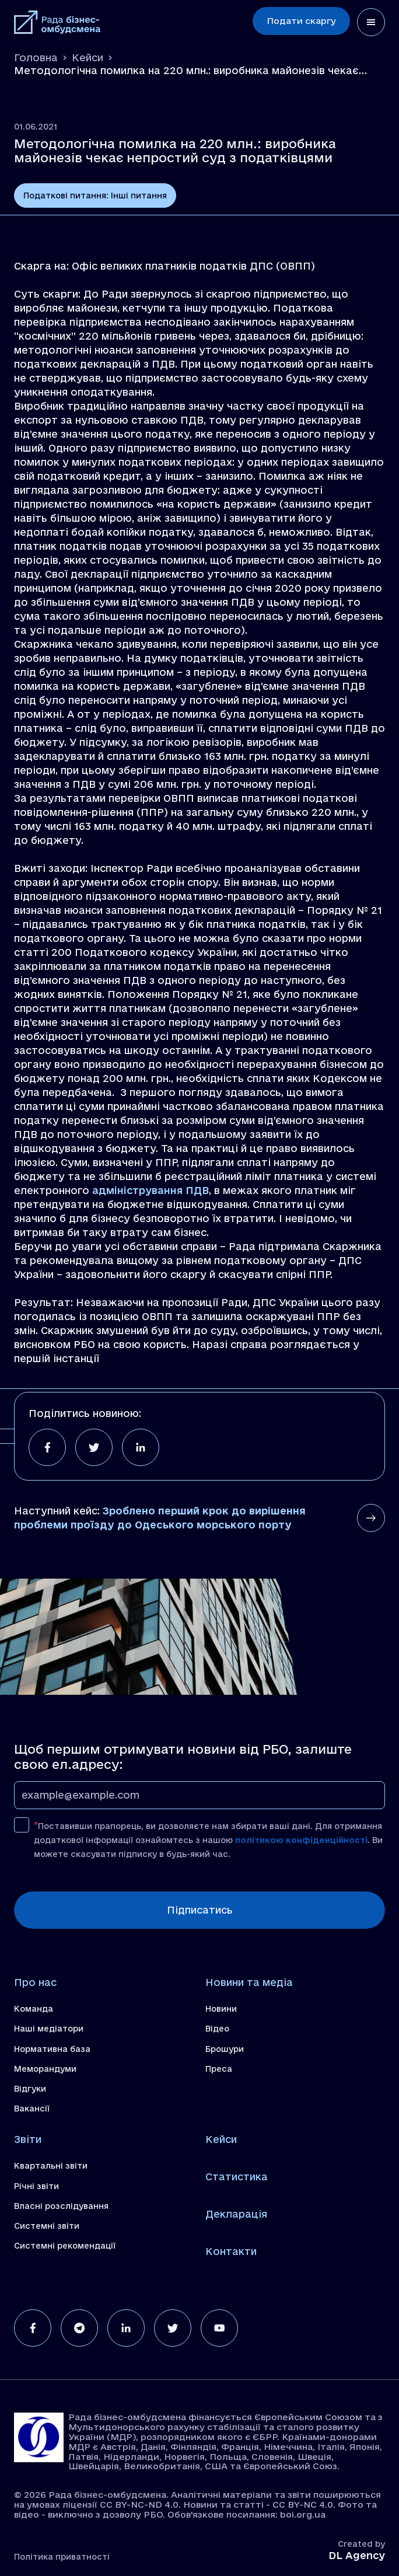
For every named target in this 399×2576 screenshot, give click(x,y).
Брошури (224, 2049)
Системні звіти (46, 2226)
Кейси (87, 57)
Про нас (35, 1982)
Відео (217, 2028)
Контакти (231, 2251)
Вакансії (32, 2108)
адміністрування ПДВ (150, 1190)
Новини (221, 2008)
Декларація (236, 2213)
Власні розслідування (61, 2206)
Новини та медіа (249, 1982)
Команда (33, 2008)
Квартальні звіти (51, 2165)
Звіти (27, 2139)
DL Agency (356, 2555)
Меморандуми (45, 2069)
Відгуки (30, 2088)
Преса (218, 2069)
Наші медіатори (48, 2028)
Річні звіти (36, 2186)
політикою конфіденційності (301, 1840)
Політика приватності (62, 2556)
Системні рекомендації (65, 2245)
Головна (36, 57)
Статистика (236, 2176)
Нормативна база (52, 2049)
